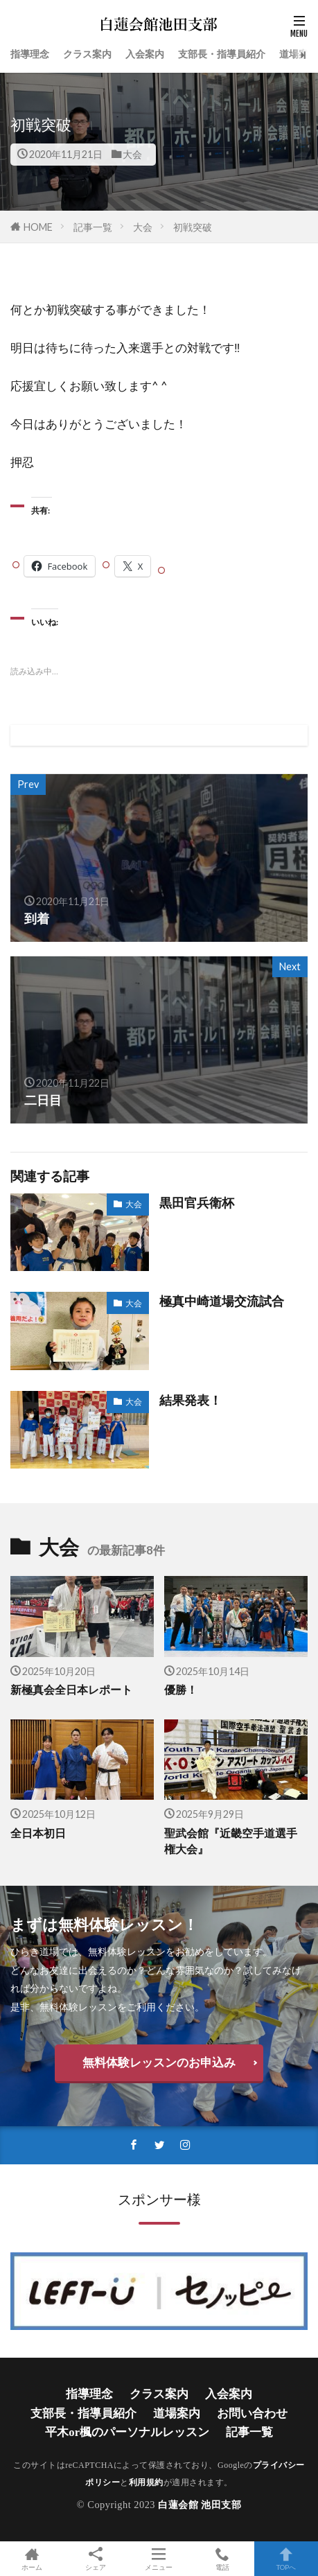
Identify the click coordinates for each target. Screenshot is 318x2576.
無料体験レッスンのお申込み (159, 2062)
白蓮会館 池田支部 (199, 2504)
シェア (95, 2559)
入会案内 (144, 54)
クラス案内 (87, 54)
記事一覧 (92, 227)
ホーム (32, 2558)
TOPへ (286, 2558)
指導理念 (29, 54)
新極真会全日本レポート (71, 1689)
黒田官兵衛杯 (196, 1202)
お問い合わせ (252, 2413)
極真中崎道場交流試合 (221, 1300)
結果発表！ (190, 1400)
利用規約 (146, 2482)
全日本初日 (38, 1833)
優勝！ (180, 1689)
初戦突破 (192, 227)
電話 (222, 2558)
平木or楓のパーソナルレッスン (127, 2432)
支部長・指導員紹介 (221, 54)
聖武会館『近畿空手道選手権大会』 (230, 1841)
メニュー (159, 2558)
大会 (132, 154)
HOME (38, 227)
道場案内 (298, 54)
